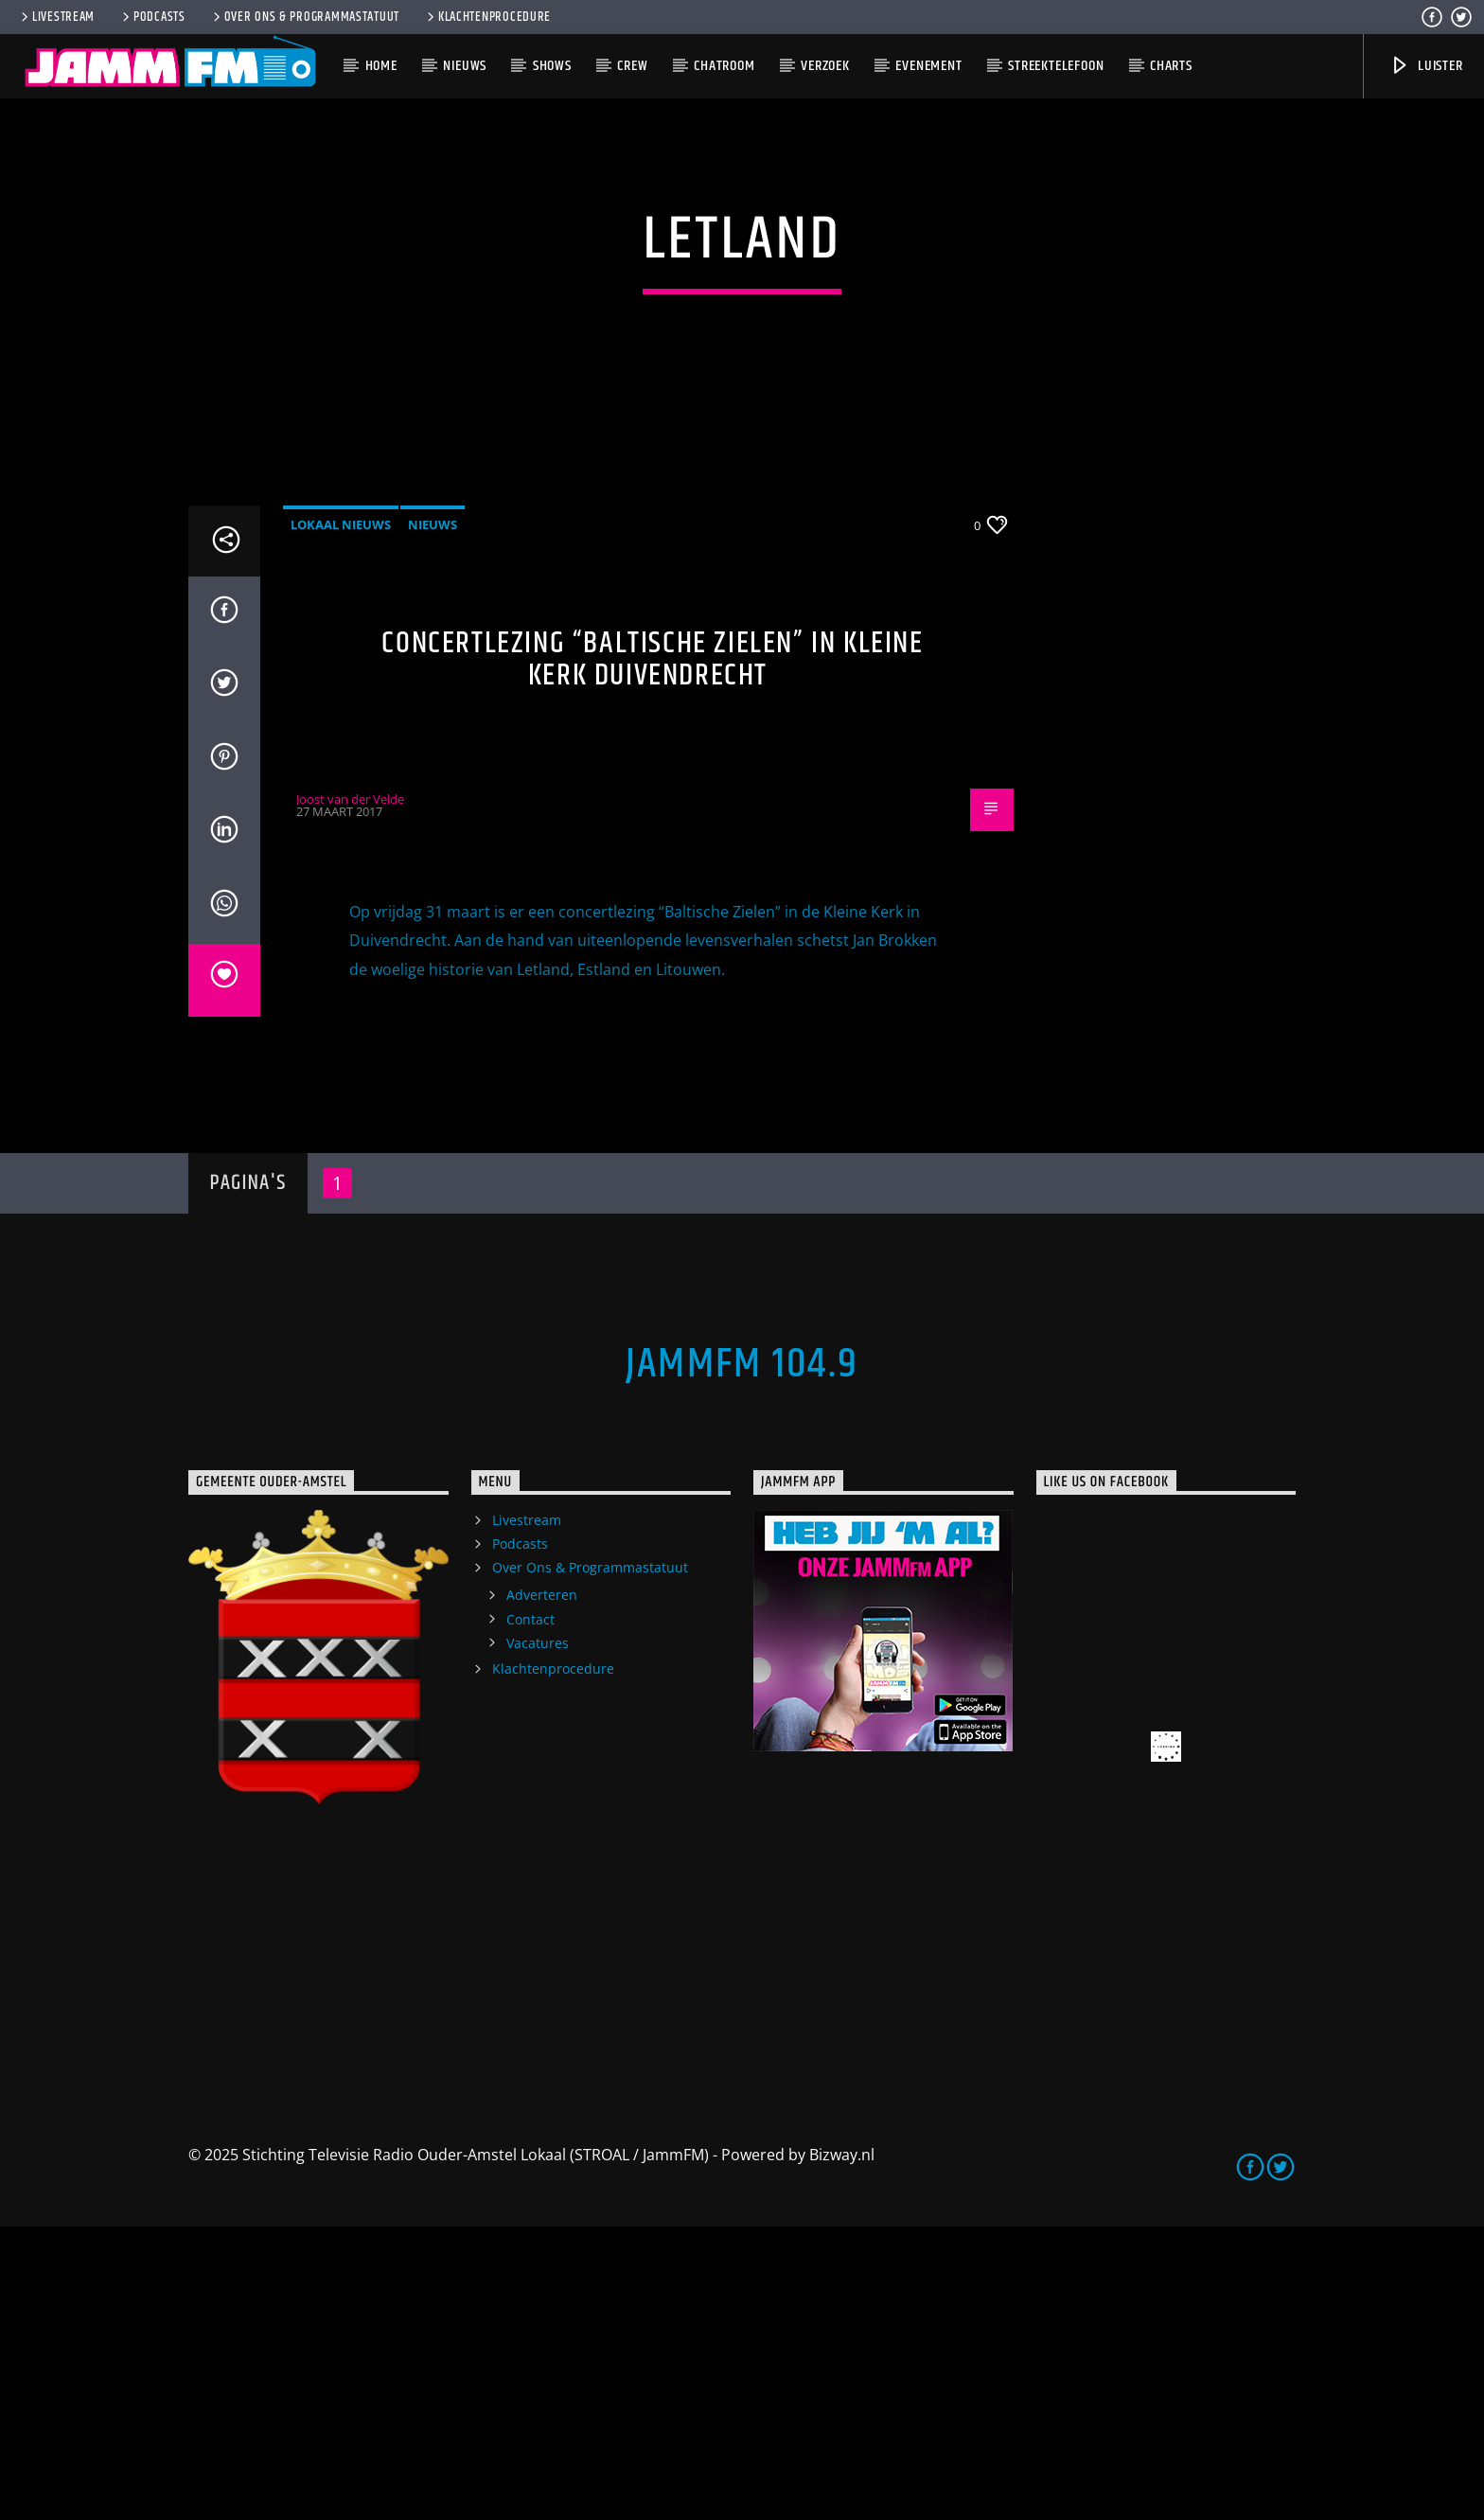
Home (381, 66)
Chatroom (724, 66)
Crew (632, 66)
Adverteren (541, 1888)
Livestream (56, 17)
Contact (530, 1912)
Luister (1425, 66)
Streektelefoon (1056, 66)
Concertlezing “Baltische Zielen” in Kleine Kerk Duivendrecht (652, 952)
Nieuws (464, 66)
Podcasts (152, 17)
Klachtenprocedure (487, 17)
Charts (1171, 66)
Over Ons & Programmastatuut (304, 17)
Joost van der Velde (350, 1092)
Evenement (928, 66)
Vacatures (537, 1936)
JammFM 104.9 (742, 1657)
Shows (552, 66)
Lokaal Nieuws (341, 816)
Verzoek (825, 66)
